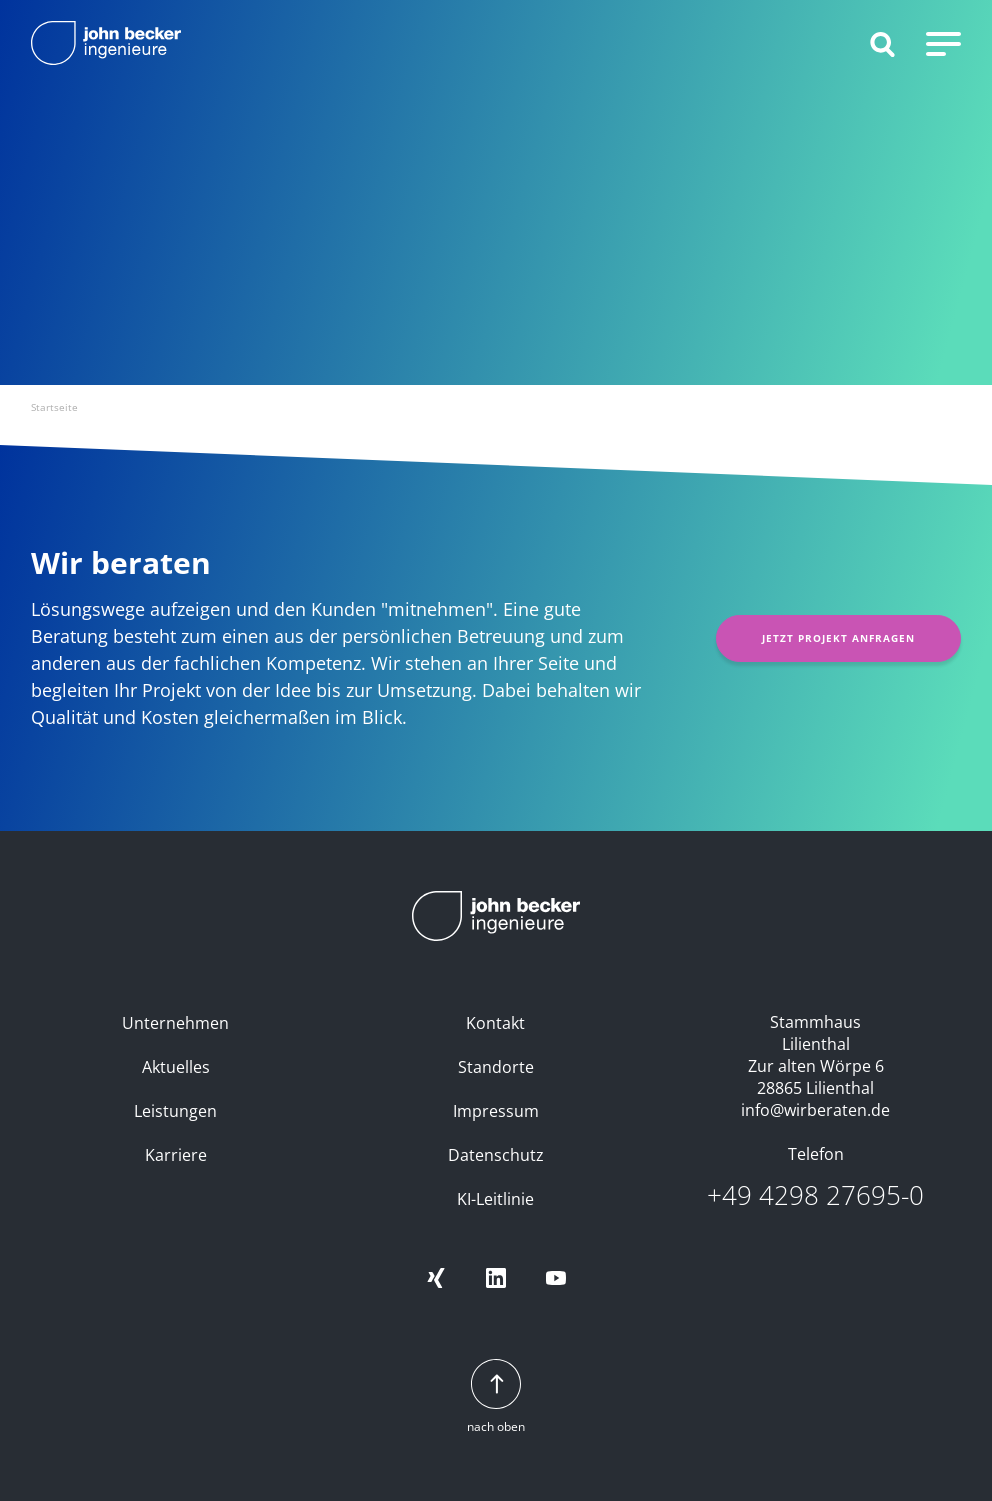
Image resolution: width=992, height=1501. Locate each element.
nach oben (496, 1397)
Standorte (496, 1067)
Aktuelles (176, 1067)
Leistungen (175, 1111)
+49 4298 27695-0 (815, 1195)
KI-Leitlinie (495, 1199)
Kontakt (495, 1023)
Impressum (496, 1111)
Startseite (54, 407)
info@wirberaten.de (815, 1110)
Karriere (176, 1155)
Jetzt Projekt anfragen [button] (838, 638)
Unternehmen (175, 1023)
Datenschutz (496, 1155)
